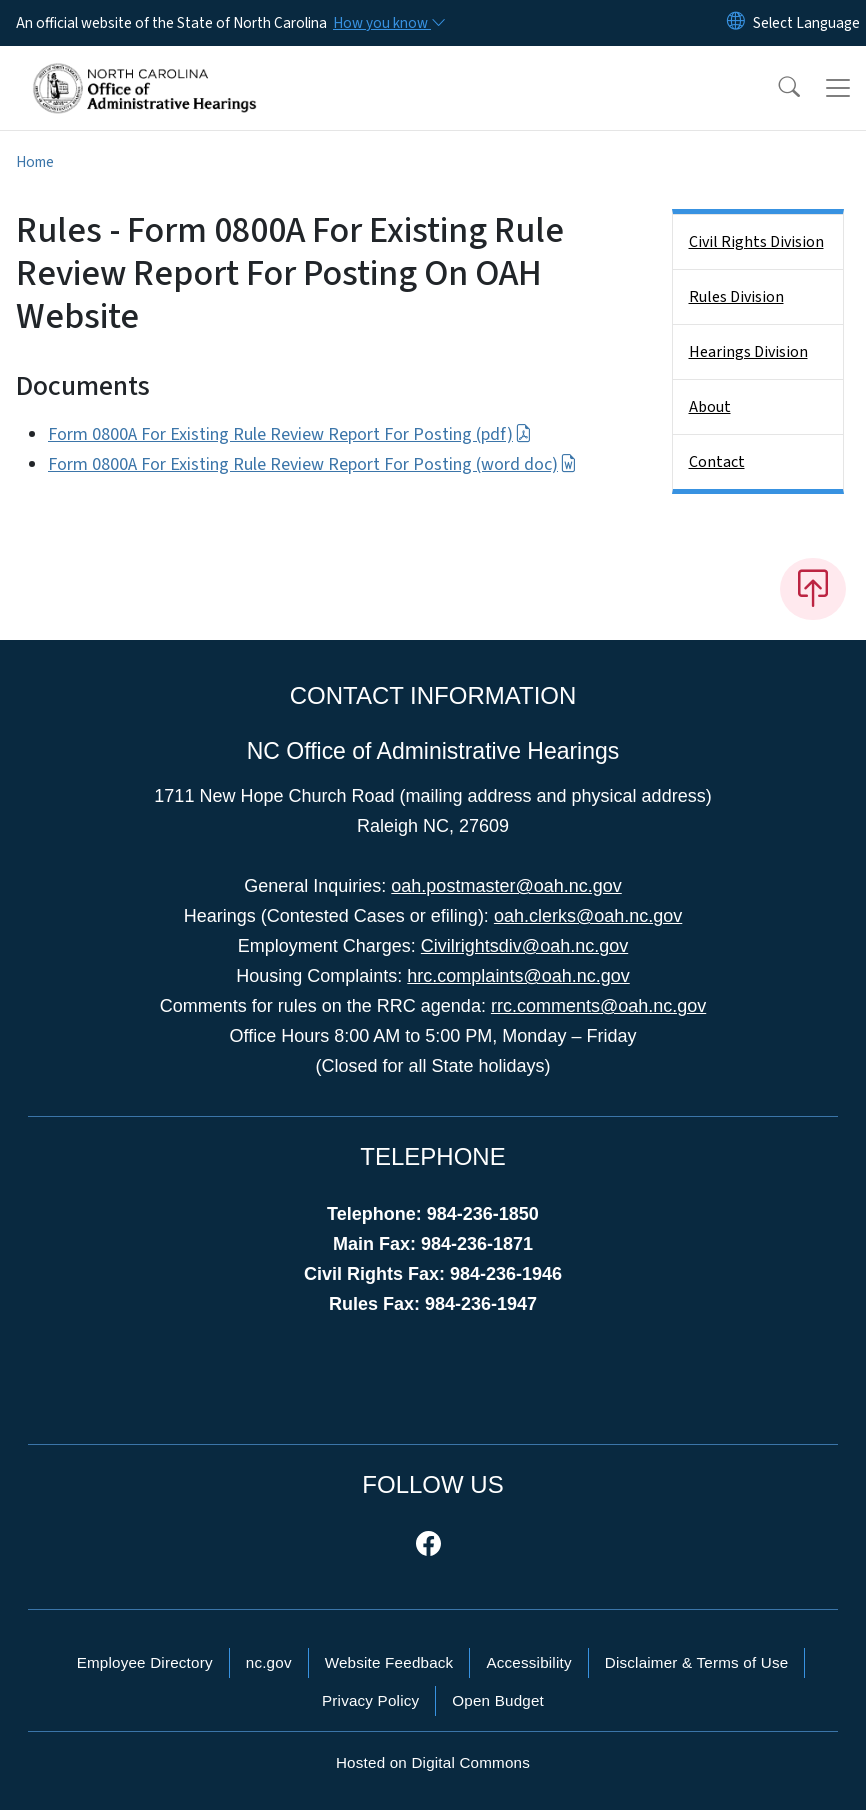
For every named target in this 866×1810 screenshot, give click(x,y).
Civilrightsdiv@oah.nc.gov (524, 946)
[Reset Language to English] (736, 23)
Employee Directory (145, 1662)
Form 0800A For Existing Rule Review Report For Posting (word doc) (312, 464)
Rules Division (736, 297)
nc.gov (269, 1662)
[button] (776, 88)
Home (35, 162)
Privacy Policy (370, 1700)
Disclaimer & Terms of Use (697, 1662)
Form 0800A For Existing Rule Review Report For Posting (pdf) (290, 434)
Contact (717, 462)
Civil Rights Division (756, 242)
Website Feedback (389, 1662)
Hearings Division (748, 352)
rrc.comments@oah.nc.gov (598, 1006)
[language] (806, 23)
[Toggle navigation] (838, 88)
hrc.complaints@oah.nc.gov (518, 976)
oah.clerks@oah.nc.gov (588, 916)
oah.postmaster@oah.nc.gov (506, 886)
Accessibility (528, 1662)
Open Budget (498, 1700)
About (710, 407)
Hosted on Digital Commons (433, 1762)
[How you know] (388, 23)
